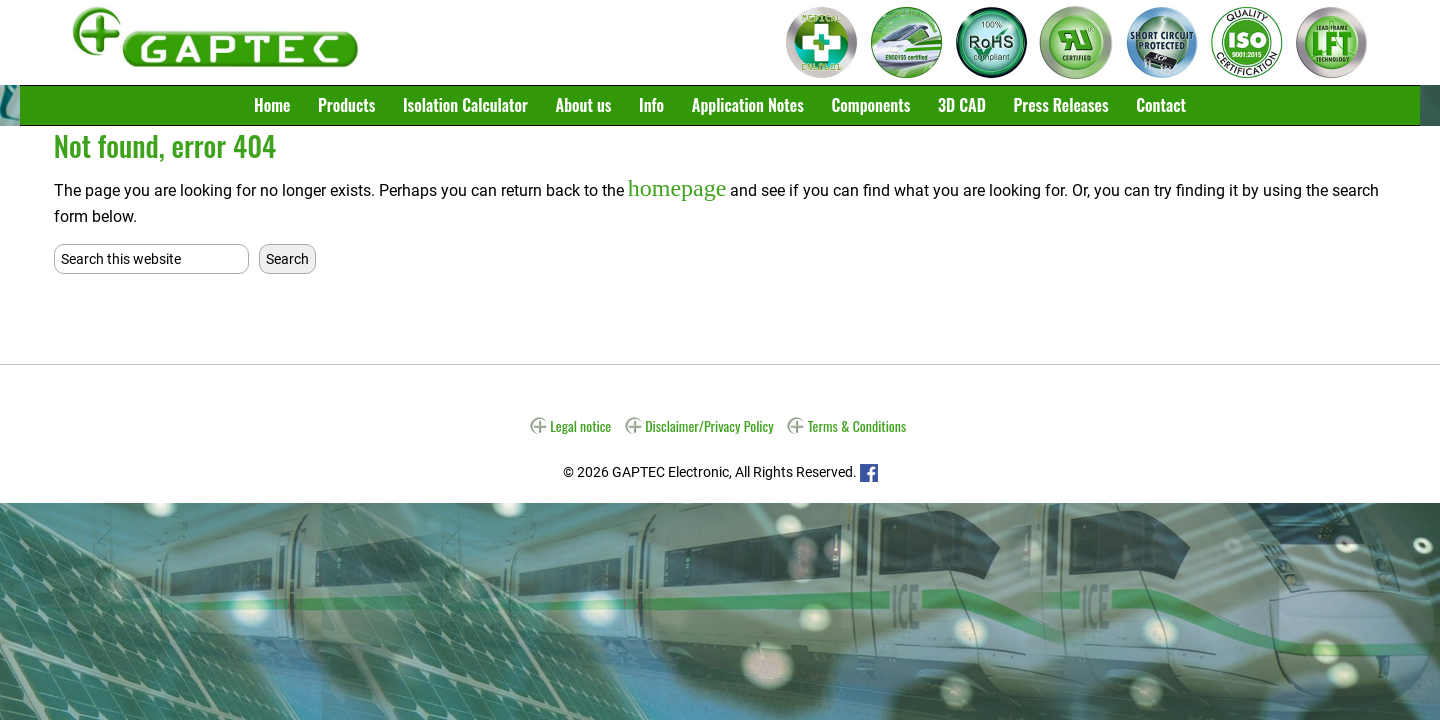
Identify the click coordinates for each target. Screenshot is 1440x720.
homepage (665, 185)
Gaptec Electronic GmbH (215, 43)
